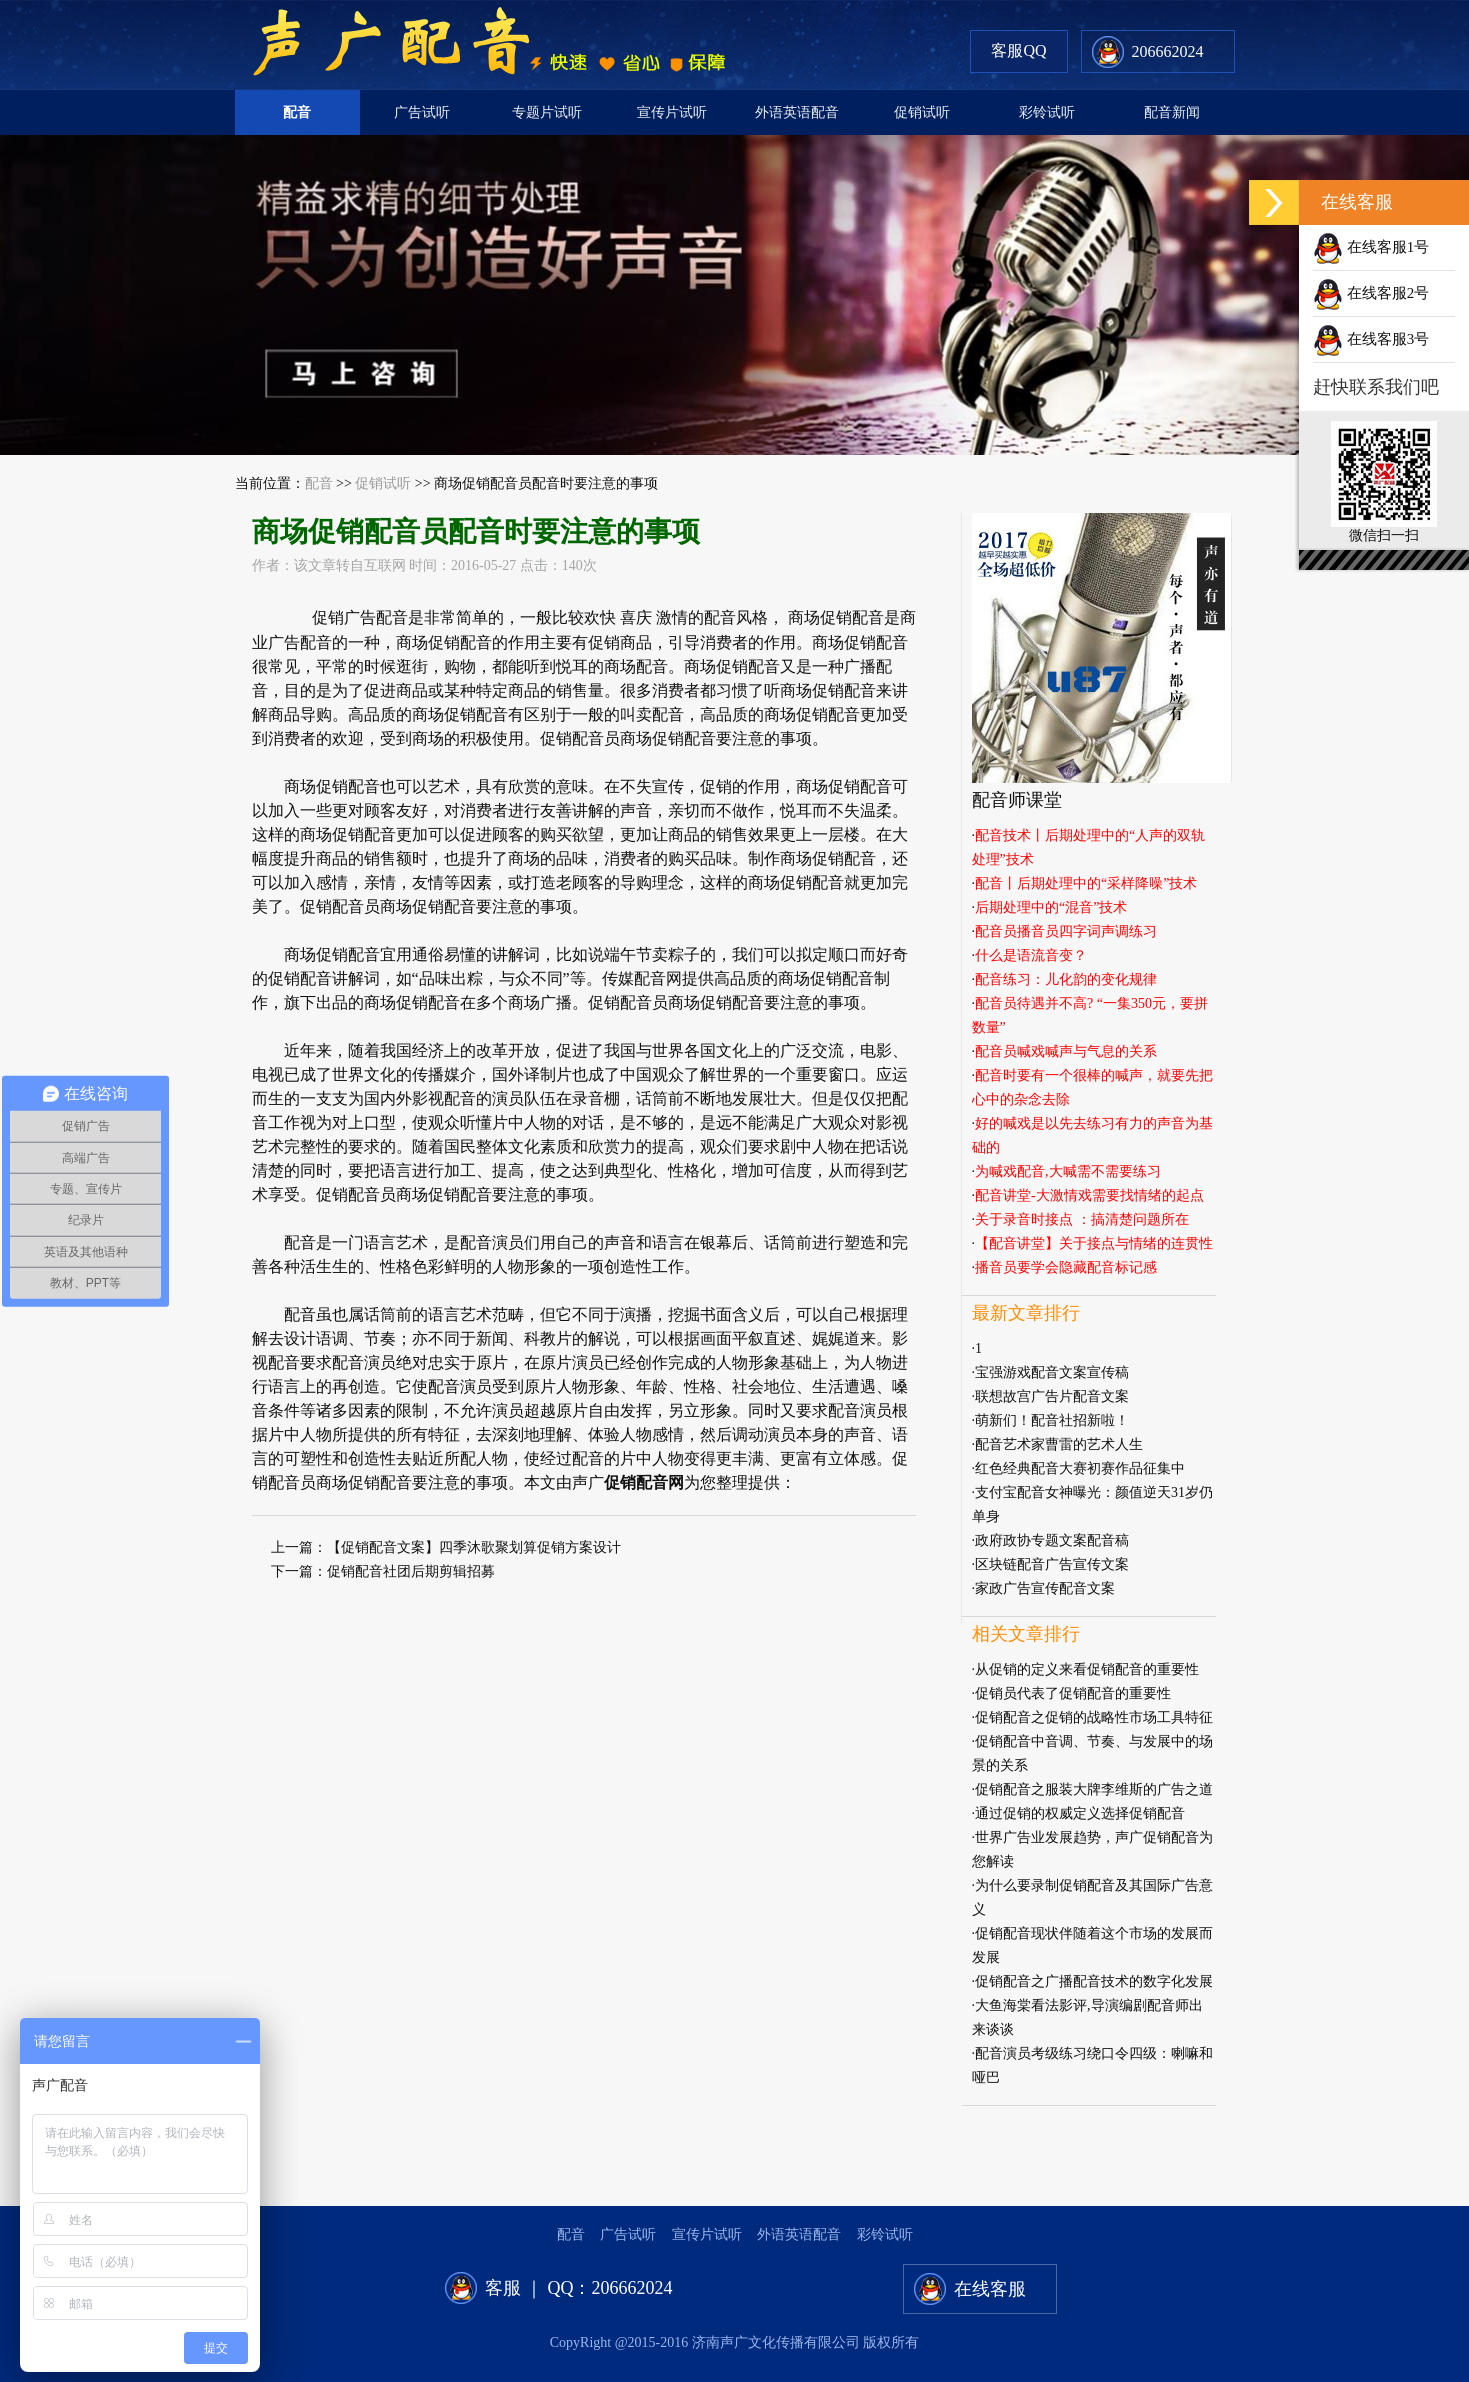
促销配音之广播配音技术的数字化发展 (1094, 1981)
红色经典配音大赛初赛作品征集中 (1080, 1468)
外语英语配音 (797, 112)
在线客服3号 (1371, 339)
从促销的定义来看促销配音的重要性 (1087, 1669)
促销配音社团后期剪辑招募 (411, 1571)
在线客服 (990, 2289)
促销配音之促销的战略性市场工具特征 (1094, 1717)
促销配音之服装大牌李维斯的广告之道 (1094, 1789)
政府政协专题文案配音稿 (1052, 1540)
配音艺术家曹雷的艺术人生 (1059, 1444)
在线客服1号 (1371, 247)
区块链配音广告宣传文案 (1052, 1564)
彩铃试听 (1047, 112)
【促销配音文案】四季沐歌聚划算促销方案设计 (474, 1547)
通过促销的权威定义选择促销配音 (1080, 1813)
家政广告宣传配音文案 (1045, 1588)
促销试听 (922, 112)
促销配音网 (644, 1482)
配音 (297, 112)
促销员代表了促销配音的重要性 (1073, 1693)
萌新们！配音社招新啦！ (1052, 1420)
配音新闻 (1172, 112)
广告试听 (422, 112)
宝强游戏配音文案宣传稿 (1052, 1372)
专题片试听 (547, 112)
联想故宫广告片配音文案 (1052, 1396)
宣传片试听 (672, 112)
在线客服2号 (1371, 293)
